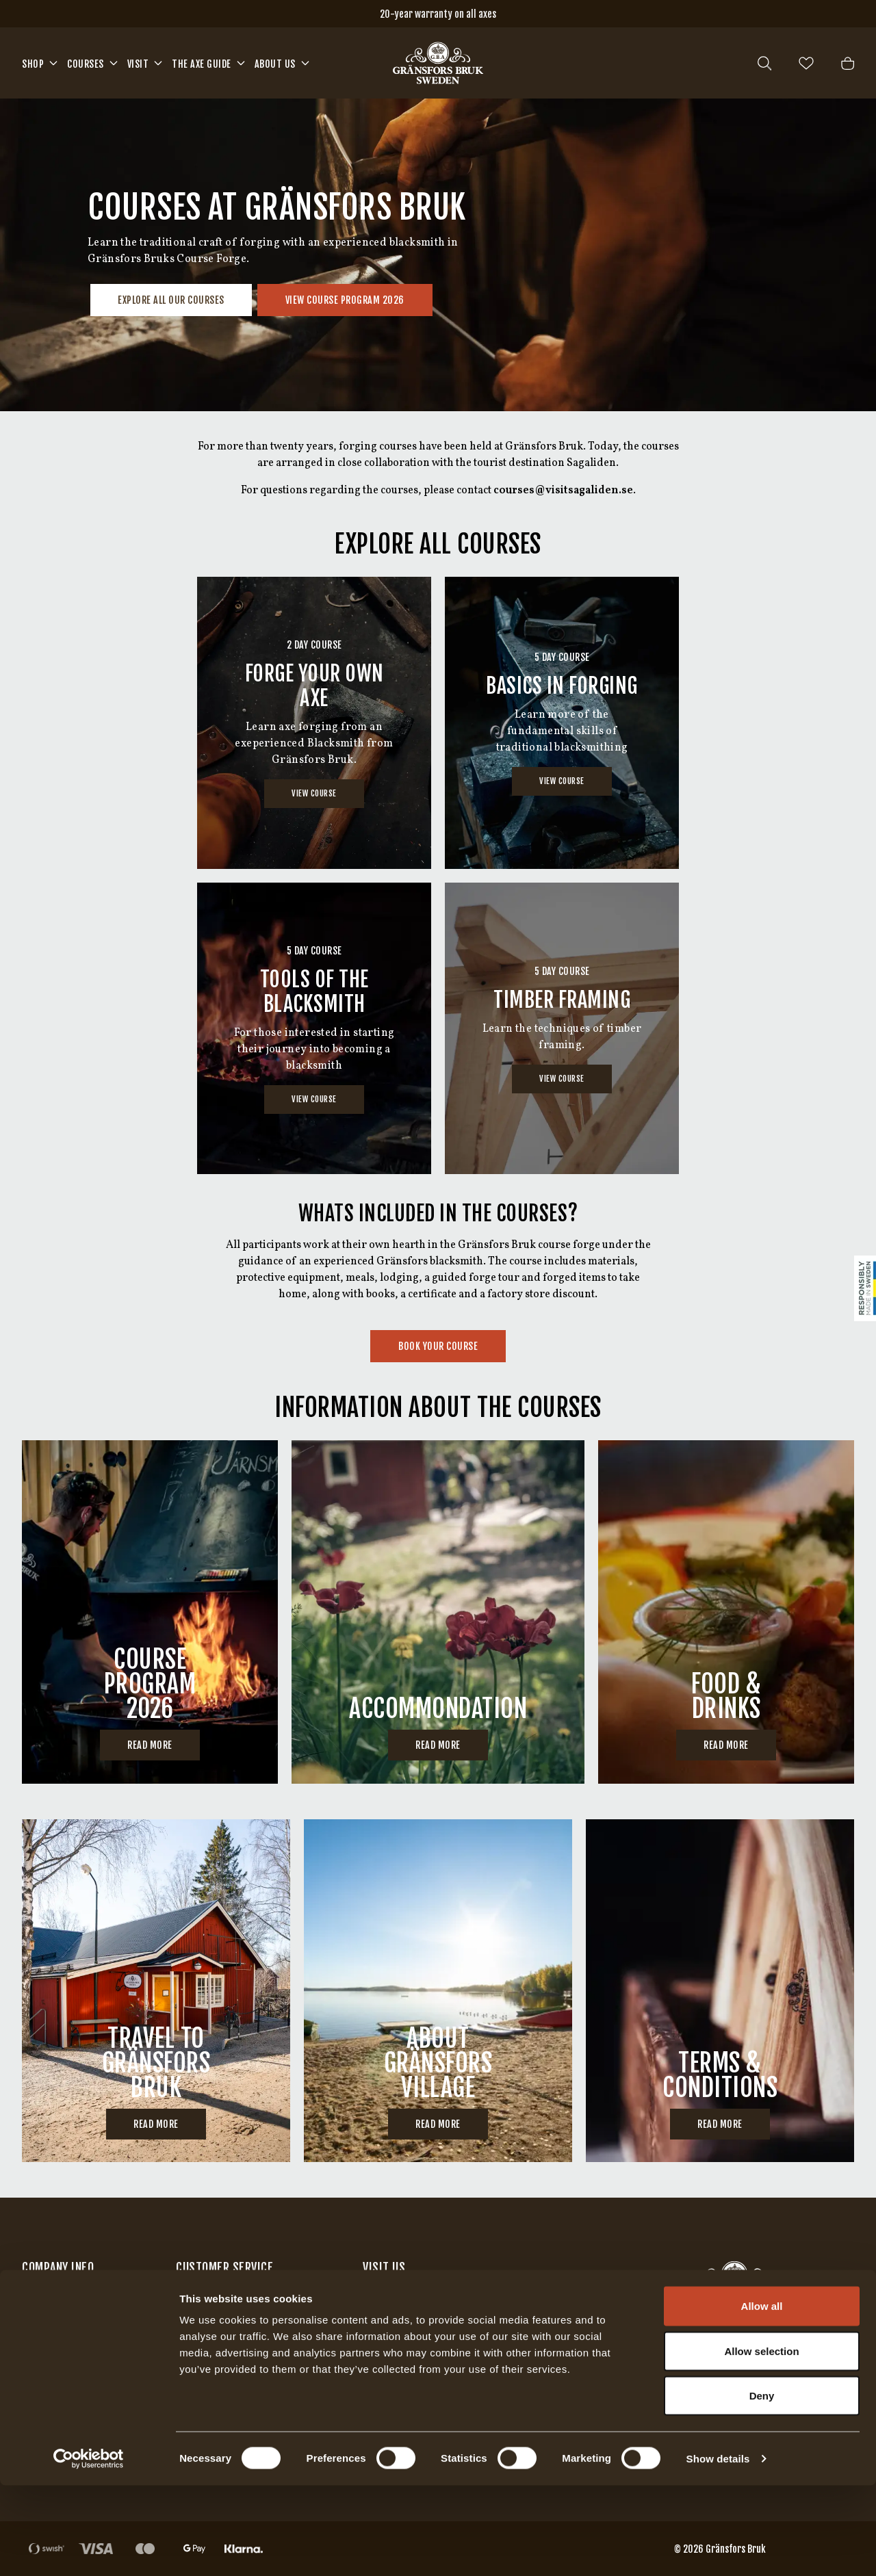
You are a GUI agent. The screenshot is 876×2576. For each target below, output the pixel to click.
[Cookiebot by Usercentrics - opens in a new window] (89, 2549)
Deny (762, 2486)
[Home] (438, 63)
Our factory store (405, 2304)
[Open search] (764, 63)
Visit (138, 64)
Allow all (762, 2396)
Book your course (438, 1346)
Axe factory (391, 2334)
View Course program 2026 (344, 300)
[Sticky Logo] (865, 1288)
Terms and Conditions (231, 2304)
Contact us (47, 2304)
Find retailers (56, 2334)
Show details (718, 2549)
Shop (33, 64)
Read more (149, 1745)
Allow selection (761, 2441)
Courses (85, 64)
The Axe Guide (201, 64)
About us (275, 64)
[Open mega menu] (53, 62)
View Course (314, 793)
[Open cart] (848, 63)
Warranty (200, 2334)
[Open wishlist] (806, 63)
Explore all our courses (171, 300)
